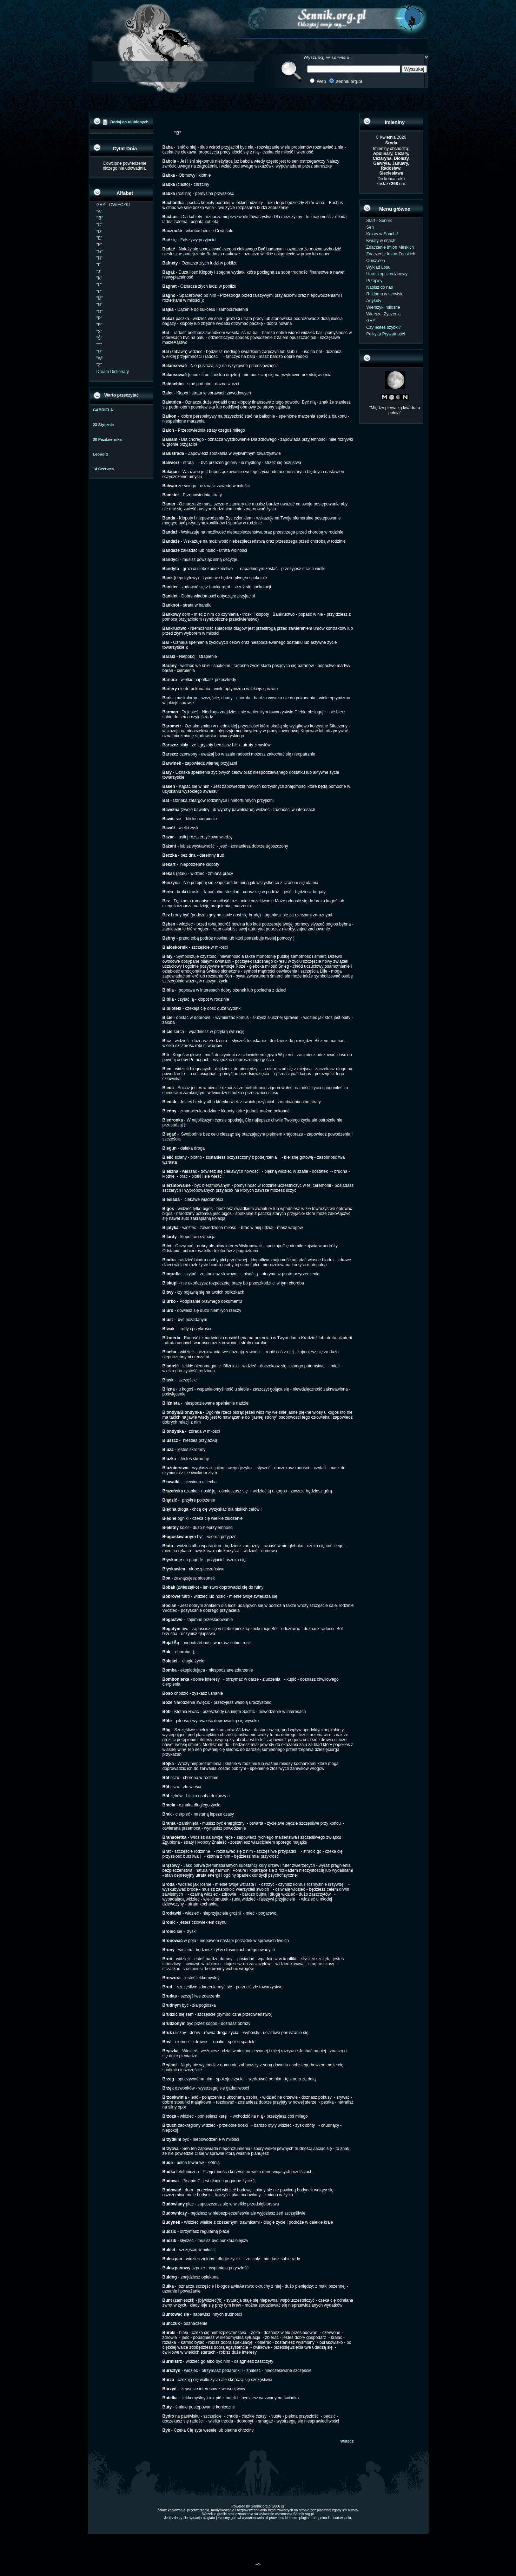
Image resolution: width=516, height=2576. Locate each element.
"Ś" (99, 338)
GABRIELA (103, 410)
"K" (99, 278)
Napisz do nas (379, 287)
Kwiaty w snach (381, 240)
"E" (99, 238)
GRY (371, 320)
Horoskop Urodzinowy (387, 274)
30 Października (107, 439)
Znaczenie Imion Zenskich (390, 253)
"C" (99, 224)
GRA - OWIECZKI (113, 204)
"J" (99, 271)
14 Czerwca (103, 469)
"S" (99, 331)
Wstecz (347, 2441)
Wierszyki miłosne (383, 307)
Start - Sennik (379, 220)
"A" (99, 211)
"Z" (99, 364)
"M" (100, 298)
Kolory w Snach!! (382, 233)
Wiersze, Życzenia (383, 314)
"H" (99, 258)
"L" (99, 284)
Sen (370, 227)
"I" (99, 264)
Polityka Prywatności (385, 334)
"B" (100, 218)
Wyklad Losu (378, 267)
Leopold (100, 454)
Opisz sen (375, 260)
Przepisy (374, 280)
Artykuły (374, 300)
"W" (100, 358)
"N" (99, 304)
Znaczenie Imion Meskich (390, 247)
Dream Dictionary (113, 371)
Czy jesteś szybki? (383, 327)
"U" (99, 351)
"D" (99, 231)
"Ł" (99, 291)
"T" (99, 344)
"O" (100, 311)
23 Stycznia (103, 425)
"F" (99, 244)
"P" (99, 318)
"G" (100, 251)
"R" (99, 324)
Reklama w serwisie (385, 294)
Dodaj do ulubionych (129, 122)
